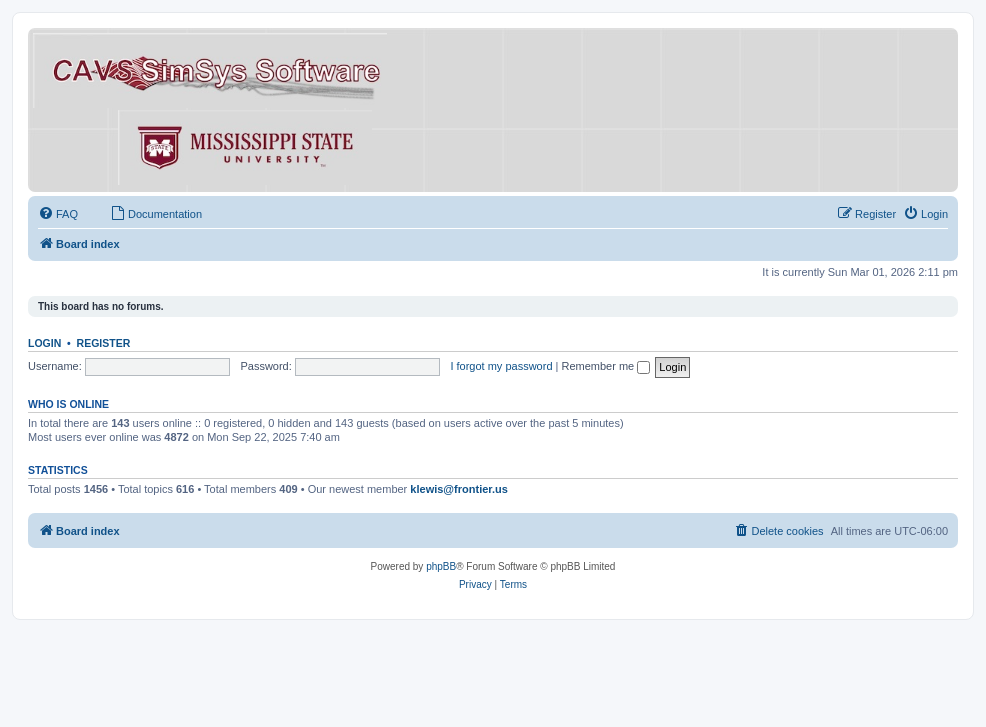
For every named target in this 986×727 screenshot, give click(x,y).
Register (104, 343)
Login (44, 343)
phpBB (441, 566)
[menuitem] (58, 214)
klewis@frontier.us (459, 489)
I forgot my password (501, 366)
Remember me (605, 366)
